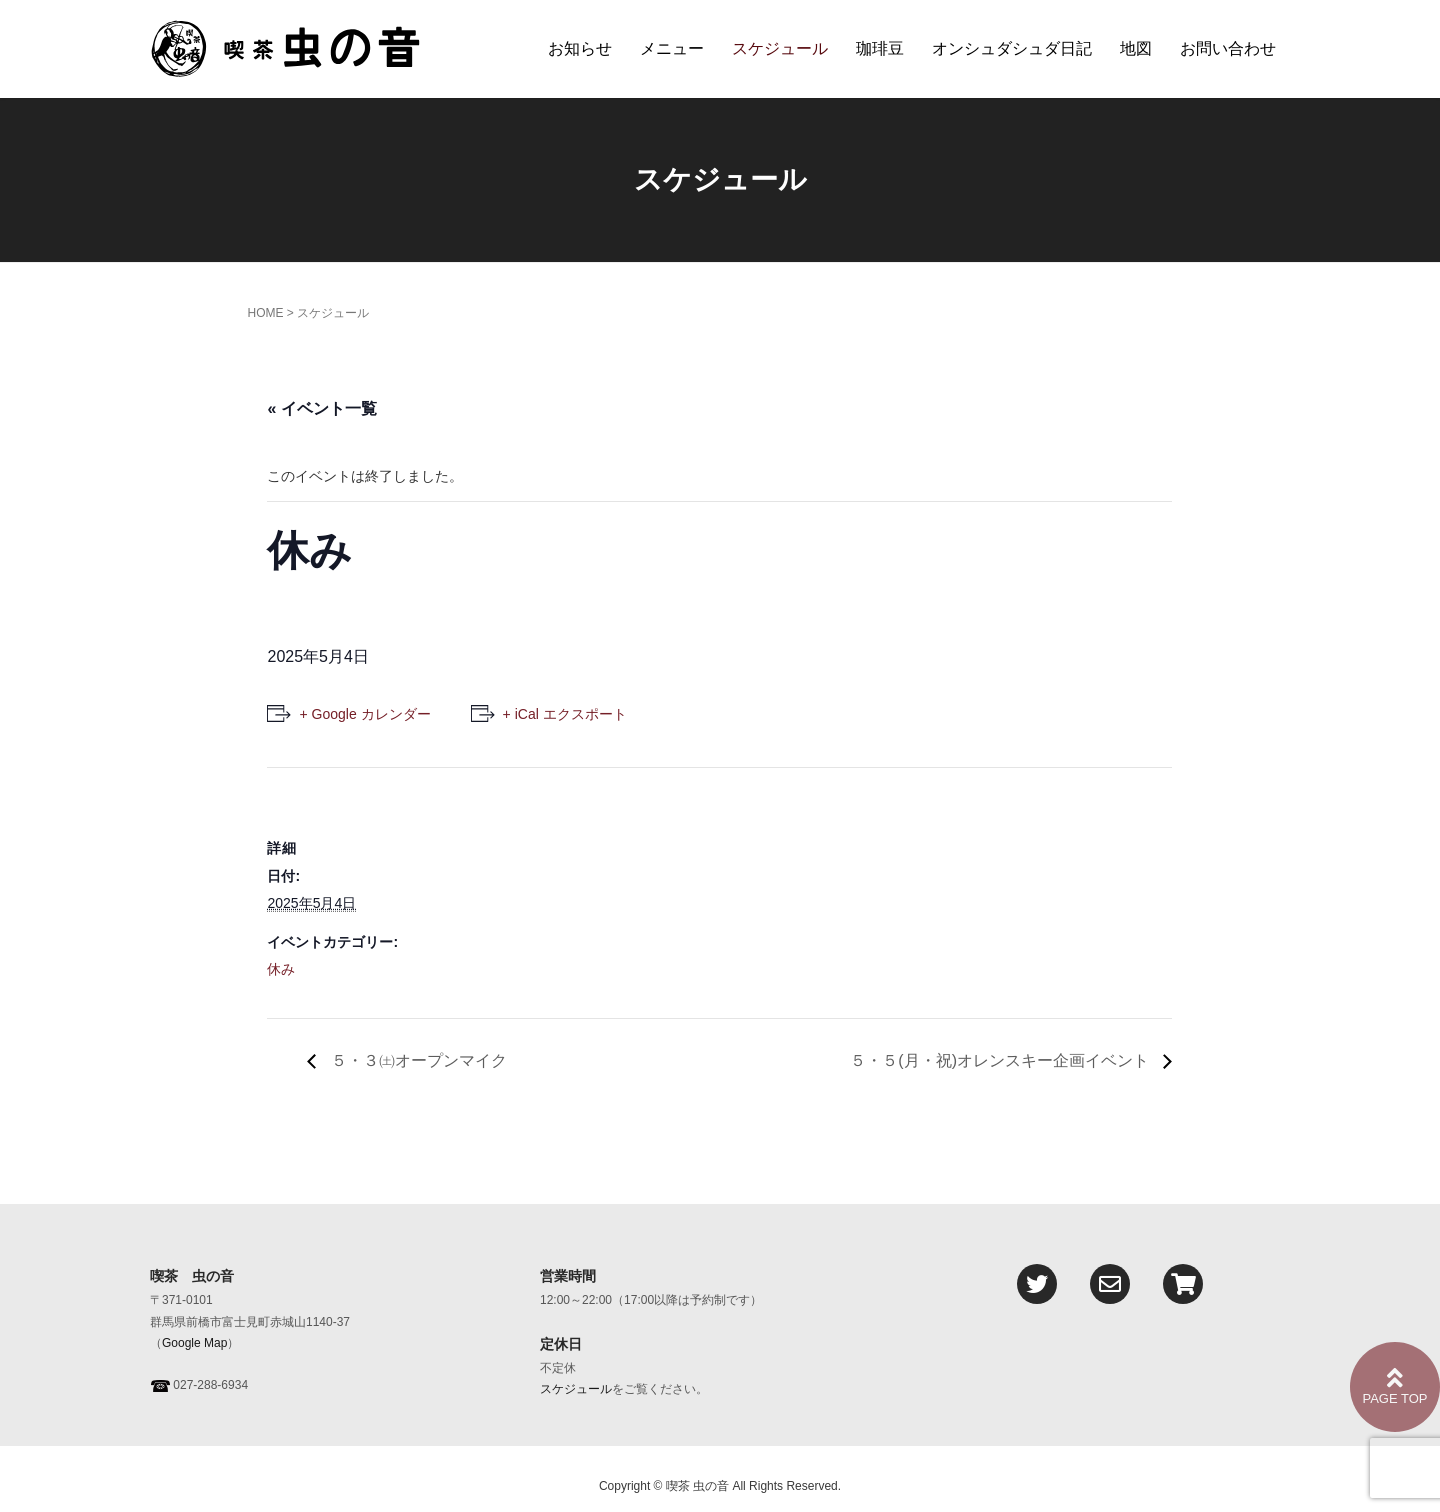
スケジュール (780, 48)
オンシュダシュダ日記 (1012, 48)
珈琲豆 (880, 48)
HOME (265, 313)
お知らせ (580, 48)
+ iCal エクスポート (565, 714)
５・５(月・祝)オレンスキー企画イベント (1001, 1060)
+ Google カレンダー (364, 714)
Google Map (194, 1343)
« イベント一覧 (321, 408)
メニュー (672, 48)
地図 (1136, 48)
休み (281, 969)
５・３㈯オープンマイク (416, 1060)
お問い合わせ (1228, 48)
